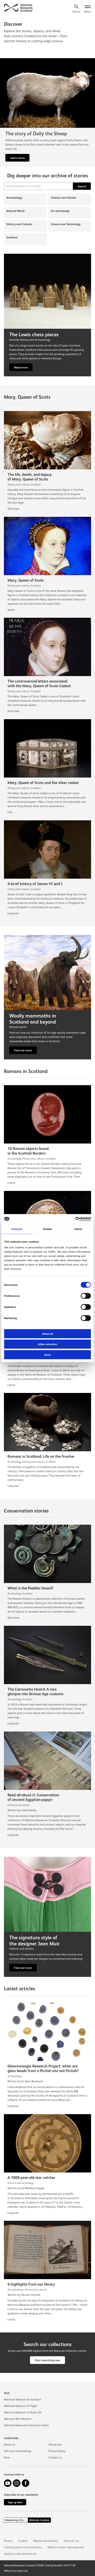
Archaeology (14, 197)
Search (82, 186)
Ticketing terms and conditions (23, 2547)
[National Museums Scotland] (18, 7)
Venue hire (55, 2444)
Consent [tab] (16, 1228)
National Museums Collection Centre (26, 2425)
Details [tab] (47, 1228)
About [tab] (78, 1228)
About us (9, 2444)
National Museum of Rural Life (22, 2412)
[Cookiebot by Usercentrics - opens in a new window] (75, 1219)
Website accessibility (45, 2541)
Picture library (57, 2451)
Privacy (8, 2541)
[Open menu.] (87, 9)
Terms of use (71, 2541)
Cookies (23, 2541)
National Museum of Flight (20, 2406)
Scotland (12, 237)
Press (7, 2457)
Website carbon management (66, 2547)
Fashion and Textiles (63, 197)
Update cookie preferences (20, 2553)
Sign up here (15, 2502)
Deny (47, 1354)
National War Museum (17, 2418)
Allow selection (47, 1344)
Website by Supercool (16, 2570)
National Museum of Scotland (22, 2399)
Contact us (55, 2457)
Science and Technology (66, 224)
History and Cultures (19, 224)
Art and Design (60, 211)
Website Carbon (39, 2520)
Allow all (47, 1333)
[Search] (76, 9)
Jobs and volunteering (17, 2451)
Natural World (15, 211)
